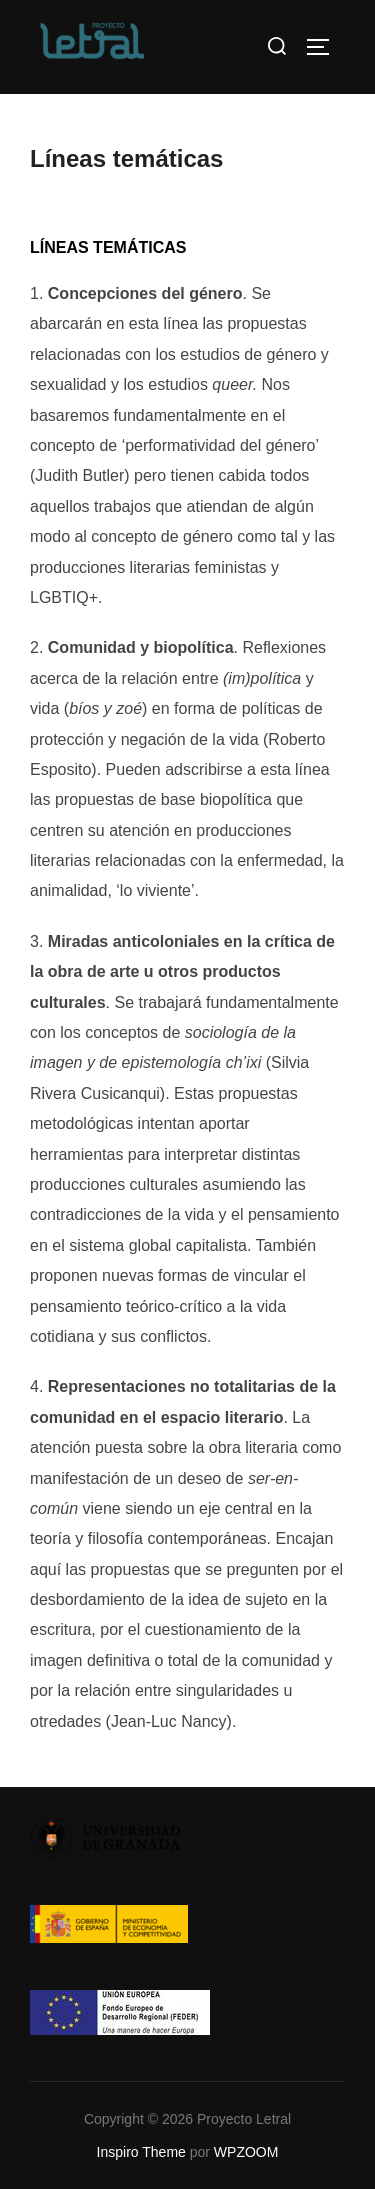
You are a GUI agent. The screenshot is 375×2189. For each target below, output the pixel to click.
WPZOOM (246, 2152)
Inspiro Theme (141, 2152)
